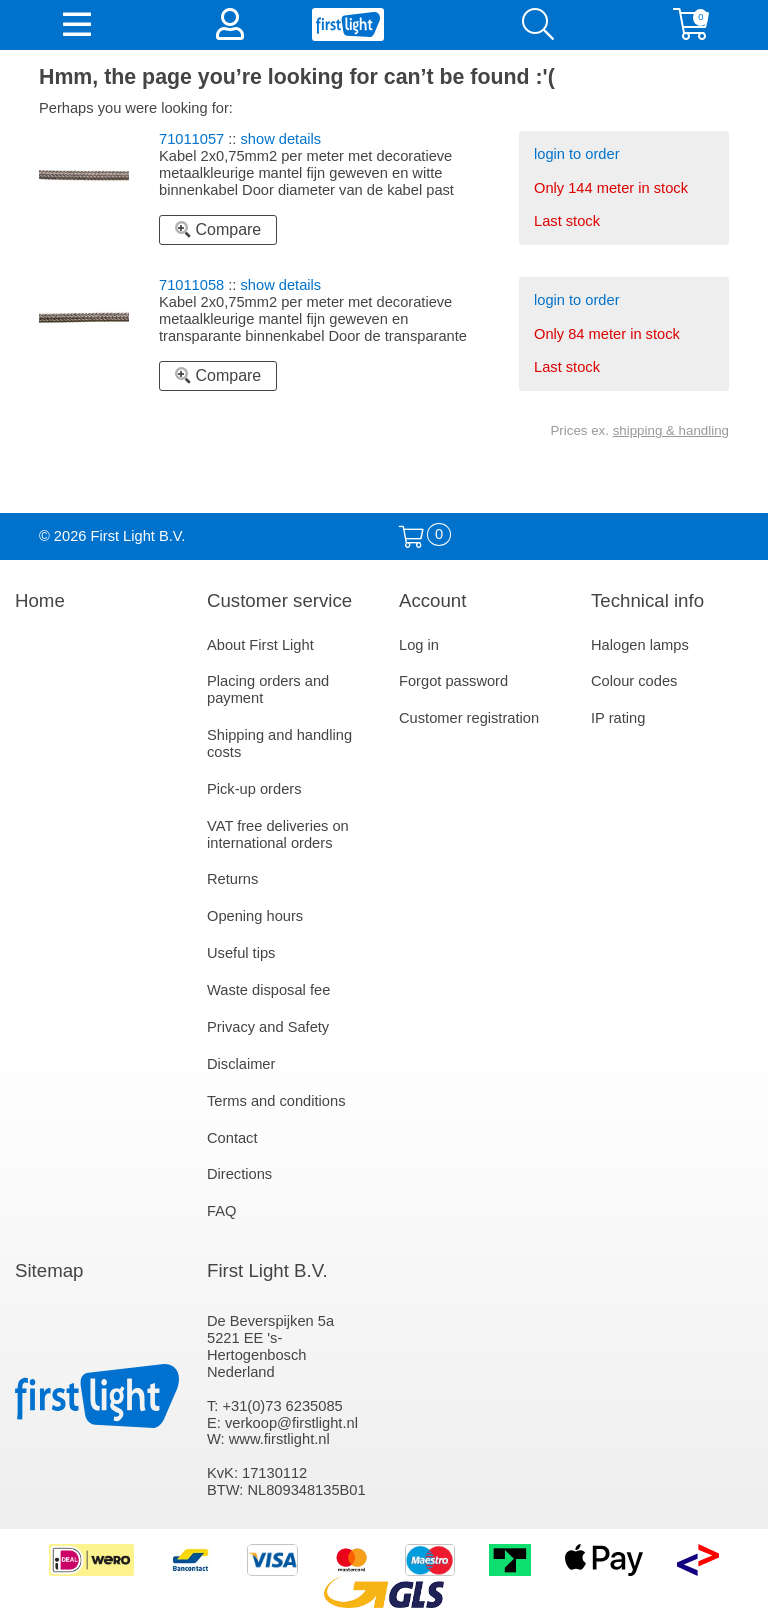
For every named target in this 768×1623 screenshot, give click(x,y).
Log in (419, 645)
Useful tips (241, 953)
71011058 (191, 285)
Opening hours (255, 916)
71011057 (191, 139)
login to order (577, 154)
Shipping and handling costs (279, 743)
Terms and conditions (276, 1101)
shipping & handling (671, 430)
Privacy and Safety (268, 1027)
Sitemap (49, 1270)
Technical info (647, 600)
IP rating (618, 718)
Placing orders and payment (268, 689)
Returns (232, 879)
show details (281, 139)
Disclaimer (241, 1064)
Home (40, 600)
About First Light (260, 645)
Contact (232, 1138)
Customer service (279, 600)
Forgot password (453, 681)
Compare (218, 229)
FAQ (221, 1211)
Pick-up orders (254, 789)
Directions (239, 1174)
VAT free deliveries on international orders (278, 834)
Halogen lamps (640, 645)
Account (432, 600)
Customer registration (469, 718)
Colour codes (634, 681)
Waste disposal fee (268, 990)
